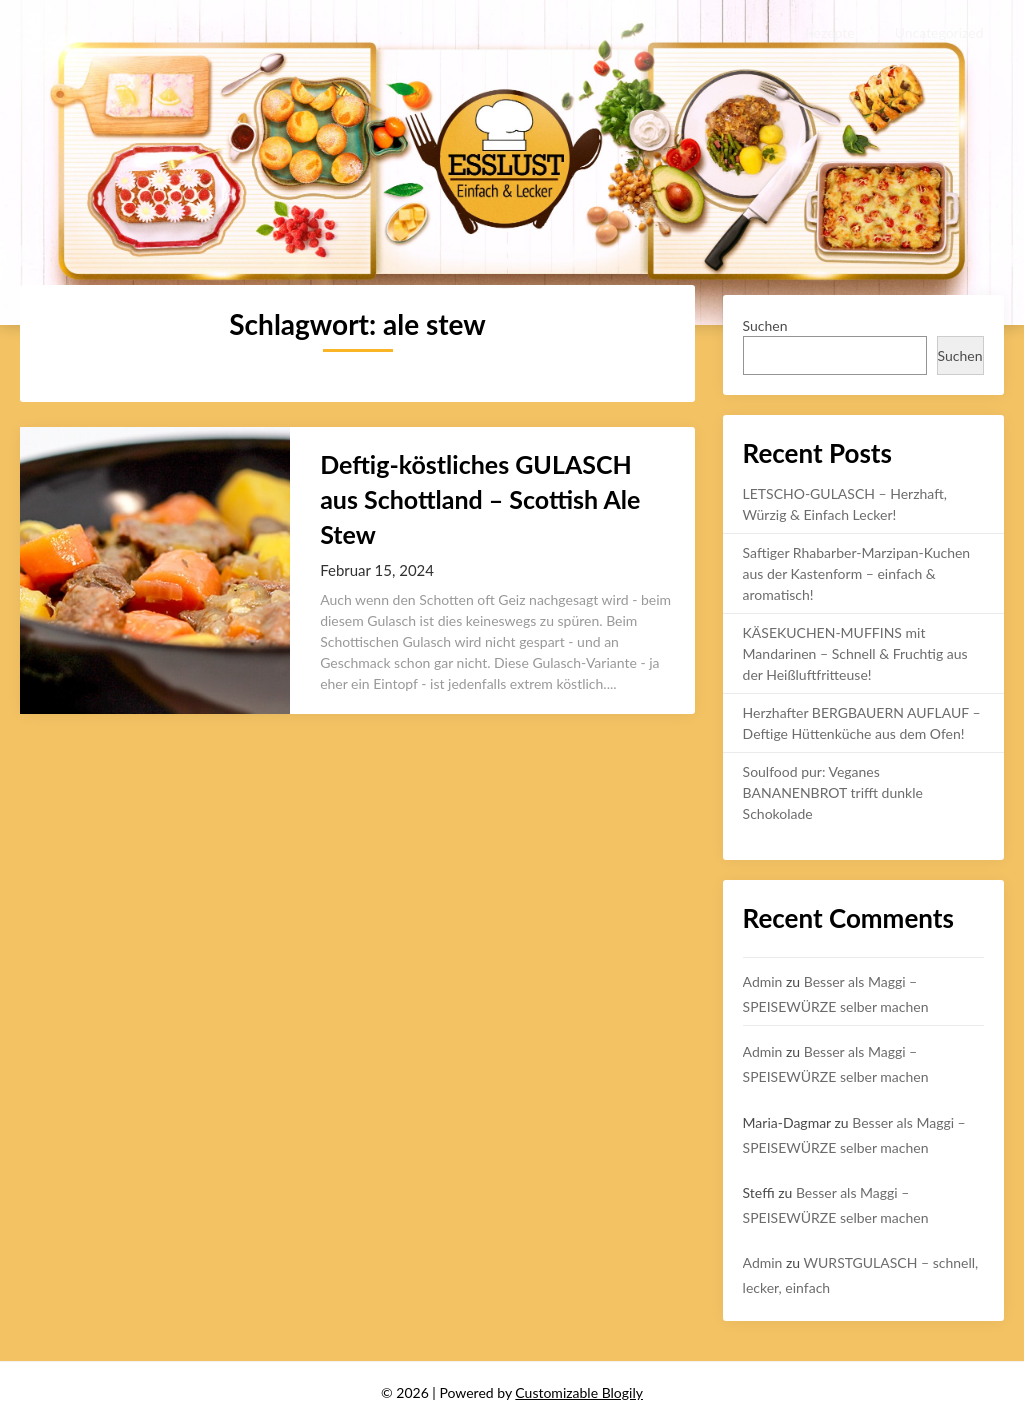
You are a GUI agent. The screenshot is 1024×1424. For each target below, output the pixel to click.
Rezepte (829, 32)
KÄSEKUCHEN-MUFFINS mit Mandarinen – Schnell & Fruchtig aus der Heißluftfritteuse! (855, 653)
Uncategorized (939, 32)
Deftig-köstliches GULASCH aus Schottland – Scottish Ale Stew (480, 499)
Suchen (765, 325)
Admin (763, 981)
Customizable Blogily (579, 1392)
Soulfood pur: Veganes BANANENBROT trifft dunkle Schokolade (833, 792)
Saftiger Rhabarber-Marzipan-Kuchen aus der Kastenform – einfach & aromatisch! (857, 573)
